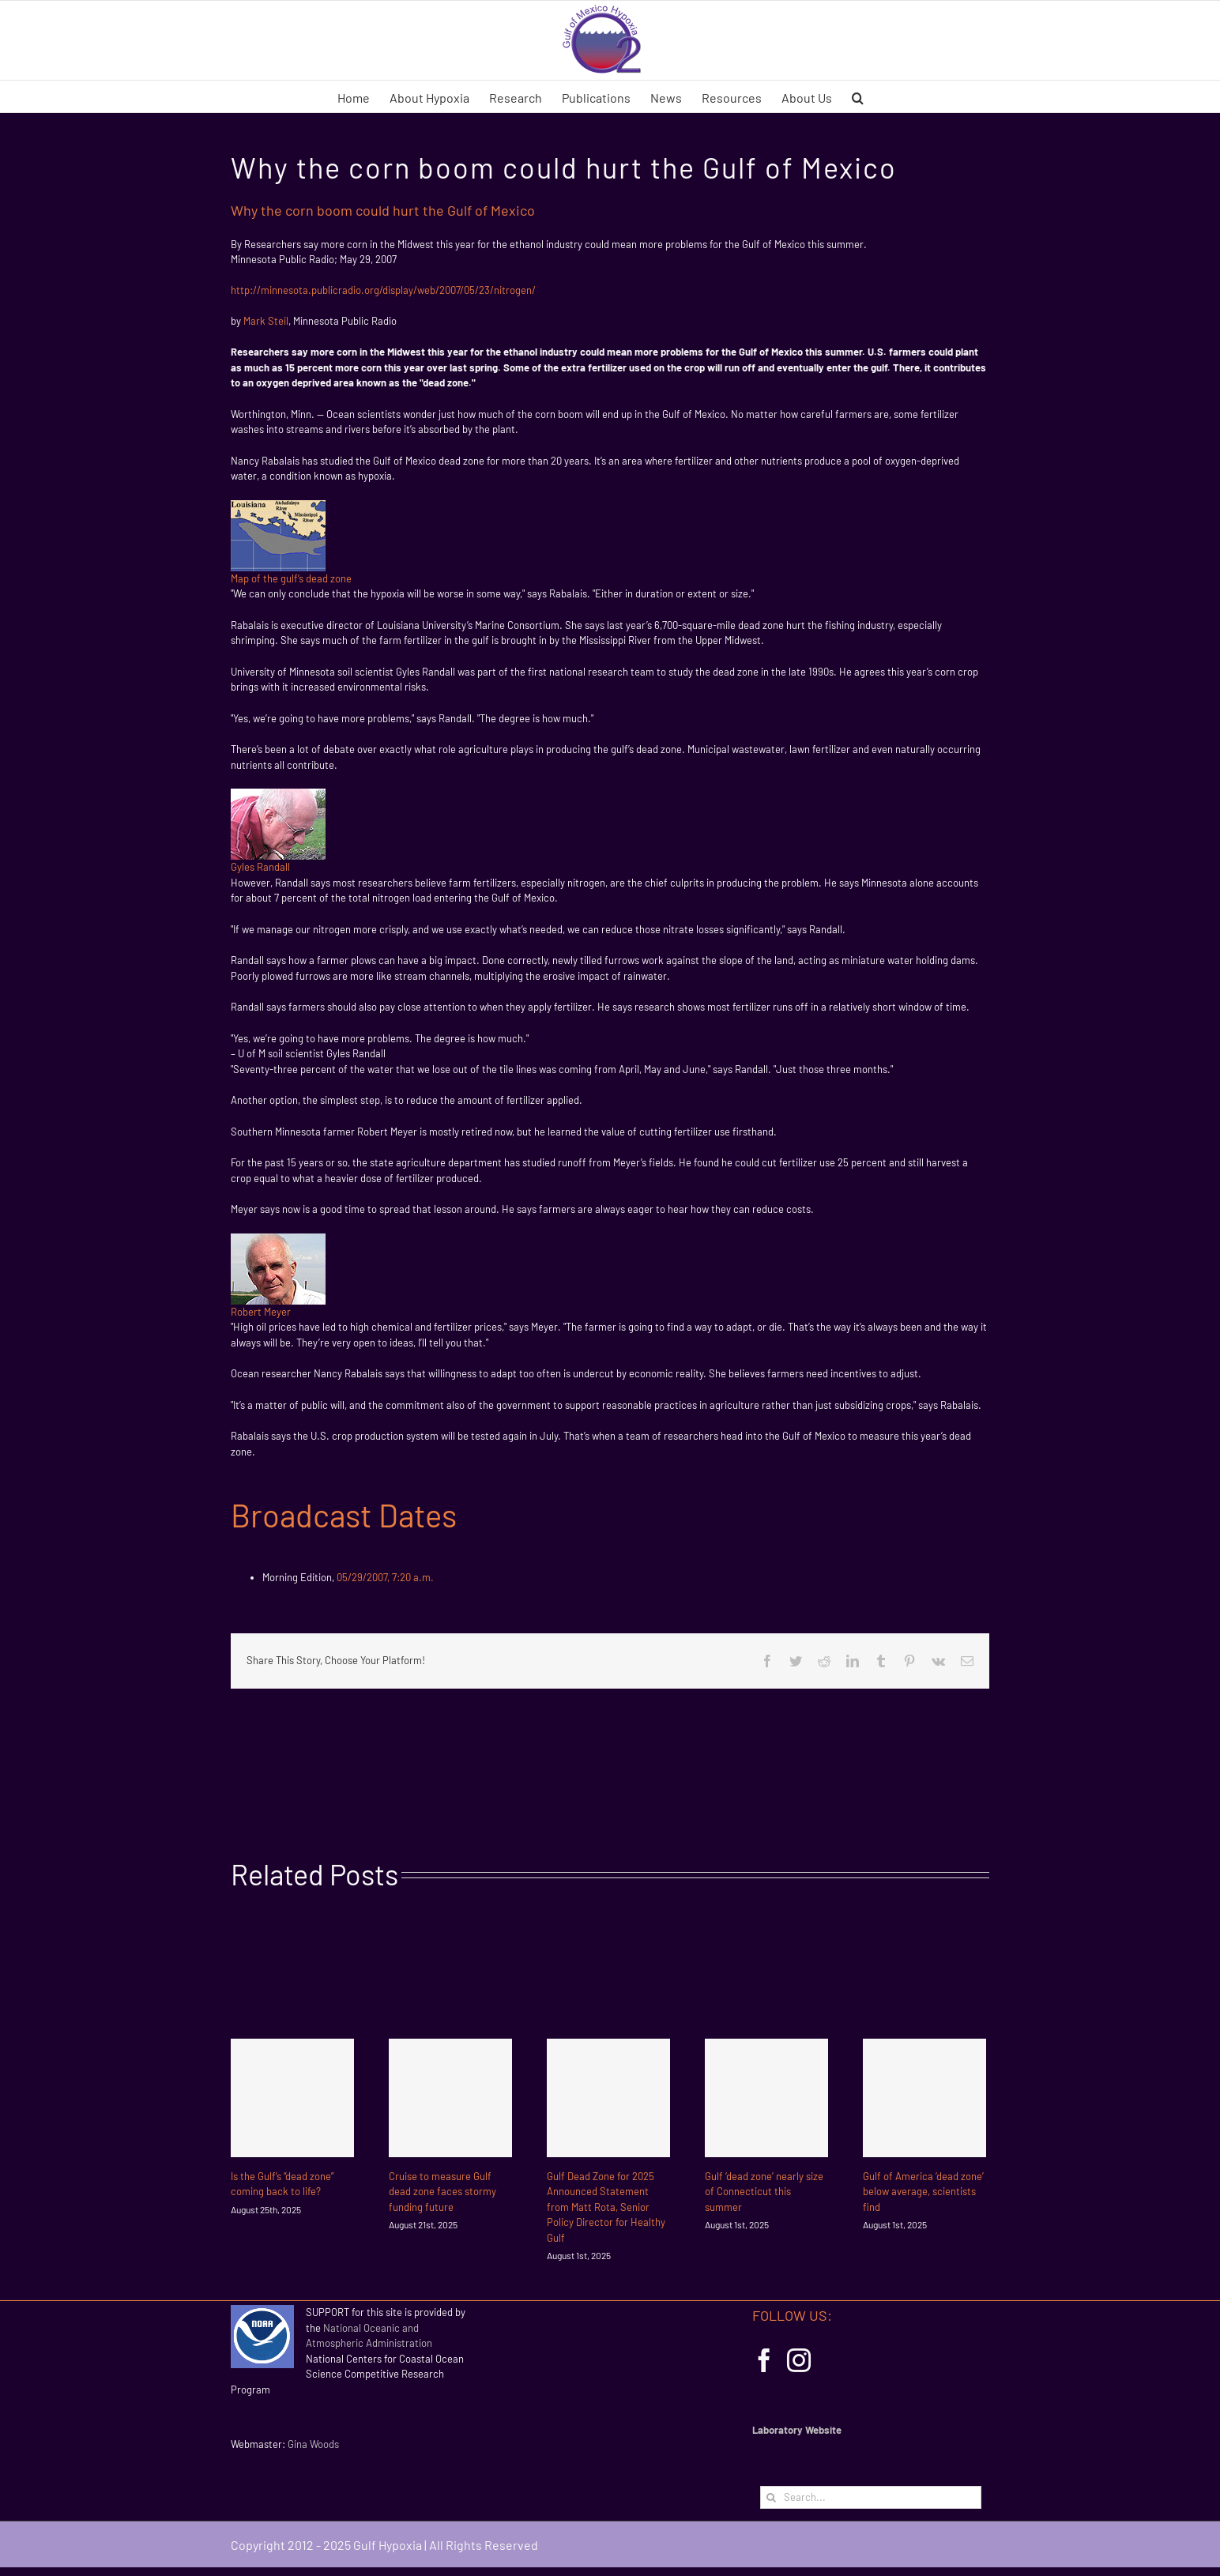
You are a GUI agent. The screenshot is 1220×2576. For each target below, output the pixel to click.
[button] (858, 96)
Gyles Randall (260, 867)
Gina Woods (313, 2444)
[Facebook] (764, 2360)
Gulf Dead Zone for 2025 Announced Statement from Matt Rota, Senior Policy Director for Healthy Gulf (606, 2207)
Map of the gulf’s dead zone (291, 578)
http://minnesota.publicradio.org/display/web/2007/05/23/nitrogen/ (383, 290)
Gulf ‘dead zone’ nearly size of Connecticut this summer (764, 2191)
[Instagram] (799, 2360)
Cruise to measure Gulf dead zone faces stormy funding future (442, 2191)
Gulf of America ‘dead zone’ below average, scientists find (923, 2191)
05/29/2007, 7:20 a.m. (385, 1577)
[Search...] (870, 2497)
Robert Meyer (261, 1311)
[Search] (771, 2497)
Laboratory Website (797, 2429)
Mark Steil (265, 320)
